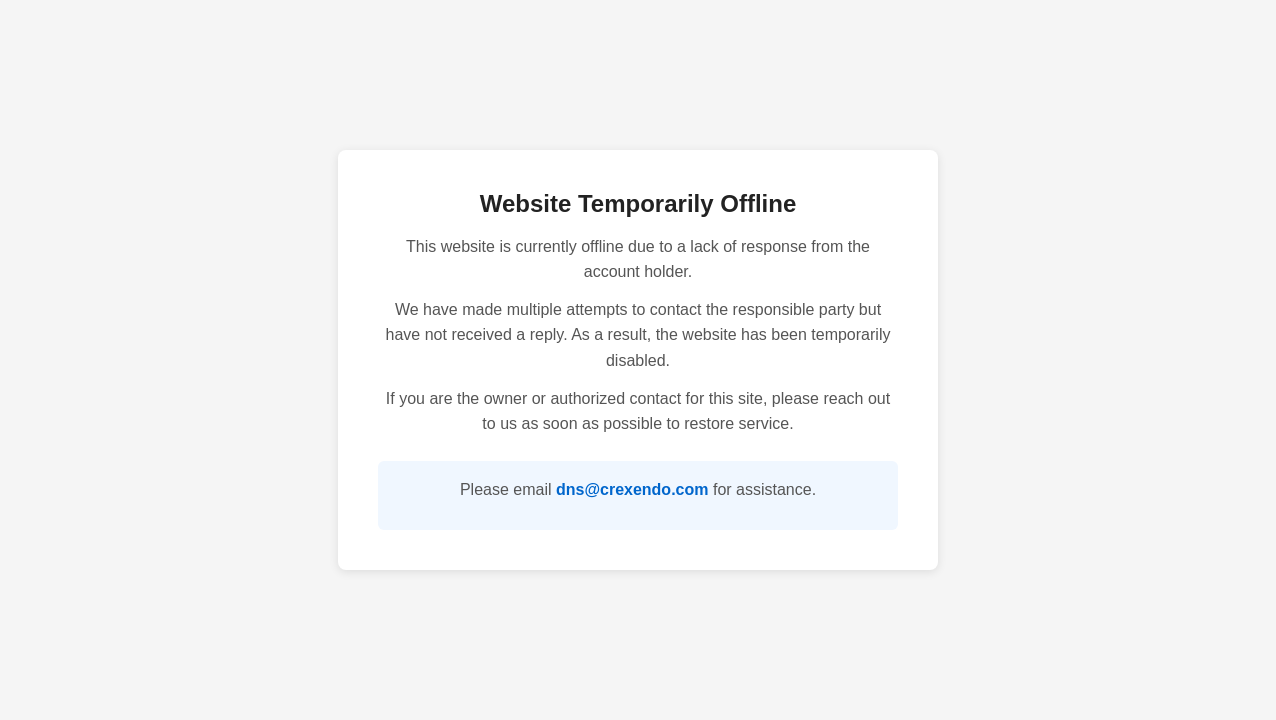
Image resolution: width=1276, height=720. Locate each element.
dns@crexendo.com (632, 489)
